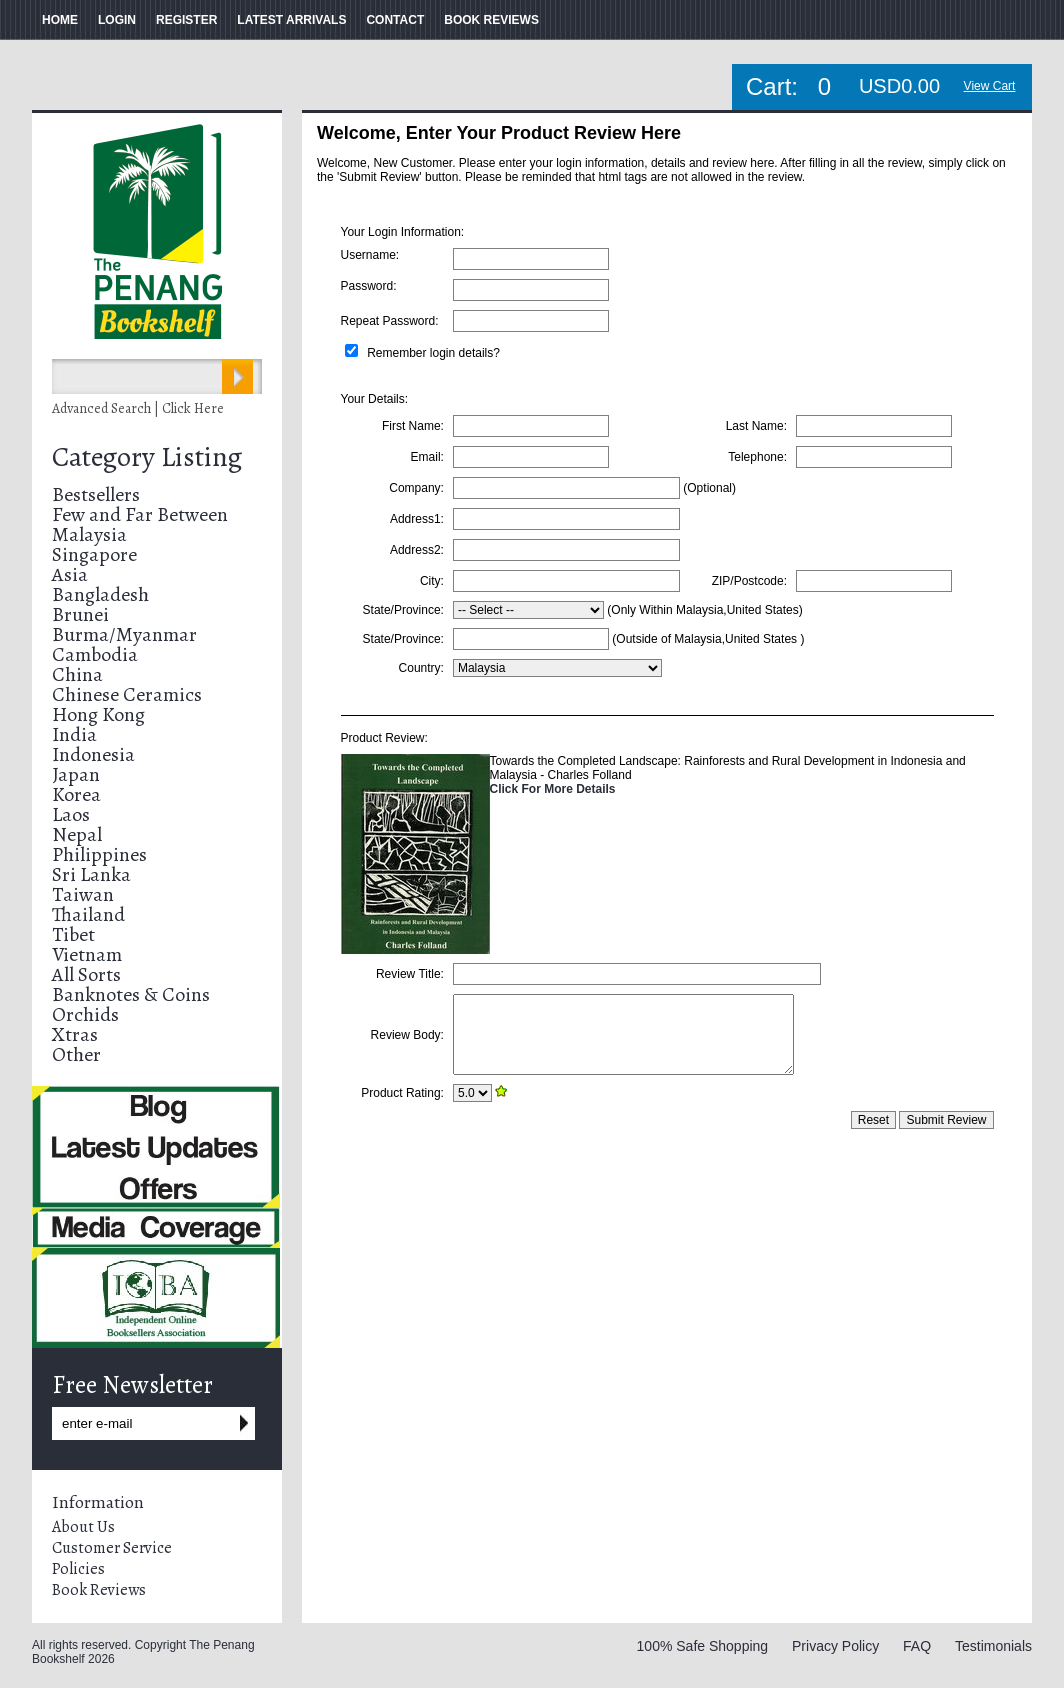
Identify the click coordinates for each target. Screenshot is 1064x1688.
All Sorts (86, 974)
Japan (76, 774)
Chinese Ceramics (127, 694)
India (74, 734)
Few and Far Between (140, 514)
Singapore (94, 554)
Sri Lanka (91, 874)
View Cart (990, 86)
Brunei (80, 614)
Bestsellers (96, 494)
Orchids (85, 1014)
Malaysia (89, 534)
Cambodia (95, 654)
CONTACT (395, 20)
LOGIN (117, 20)
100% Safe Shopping (703, 1646)
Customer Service (112, 1548)
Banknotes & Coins (131, 994)
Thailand (88, 914)
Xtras (75, 1034)
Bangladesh (100, 594)
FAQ (917, 1646)
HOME (60, 20)
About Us (83, 1527)
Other (76, 1054)
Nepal (77, 834)
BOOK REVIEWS (491, 20)
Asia (70, 574)
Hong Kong (98, 714)
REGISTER (186, 20)
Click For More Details (553, 789)
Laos (71, 814)
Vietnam (87, 954)
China (77, 674)
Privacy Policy (835, 1646)
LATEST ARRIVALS (291, 20)
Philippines (99, 854)
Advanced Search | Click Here (138, 408)
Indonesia (93, 754)
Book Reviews (99, 1590)
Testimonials (993, 1646)
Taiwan (83, 894)
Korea (76, 794)
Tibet (73, 934)
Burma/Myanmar (124, 634)
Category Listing (147, 457)
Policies (78, 1569)
